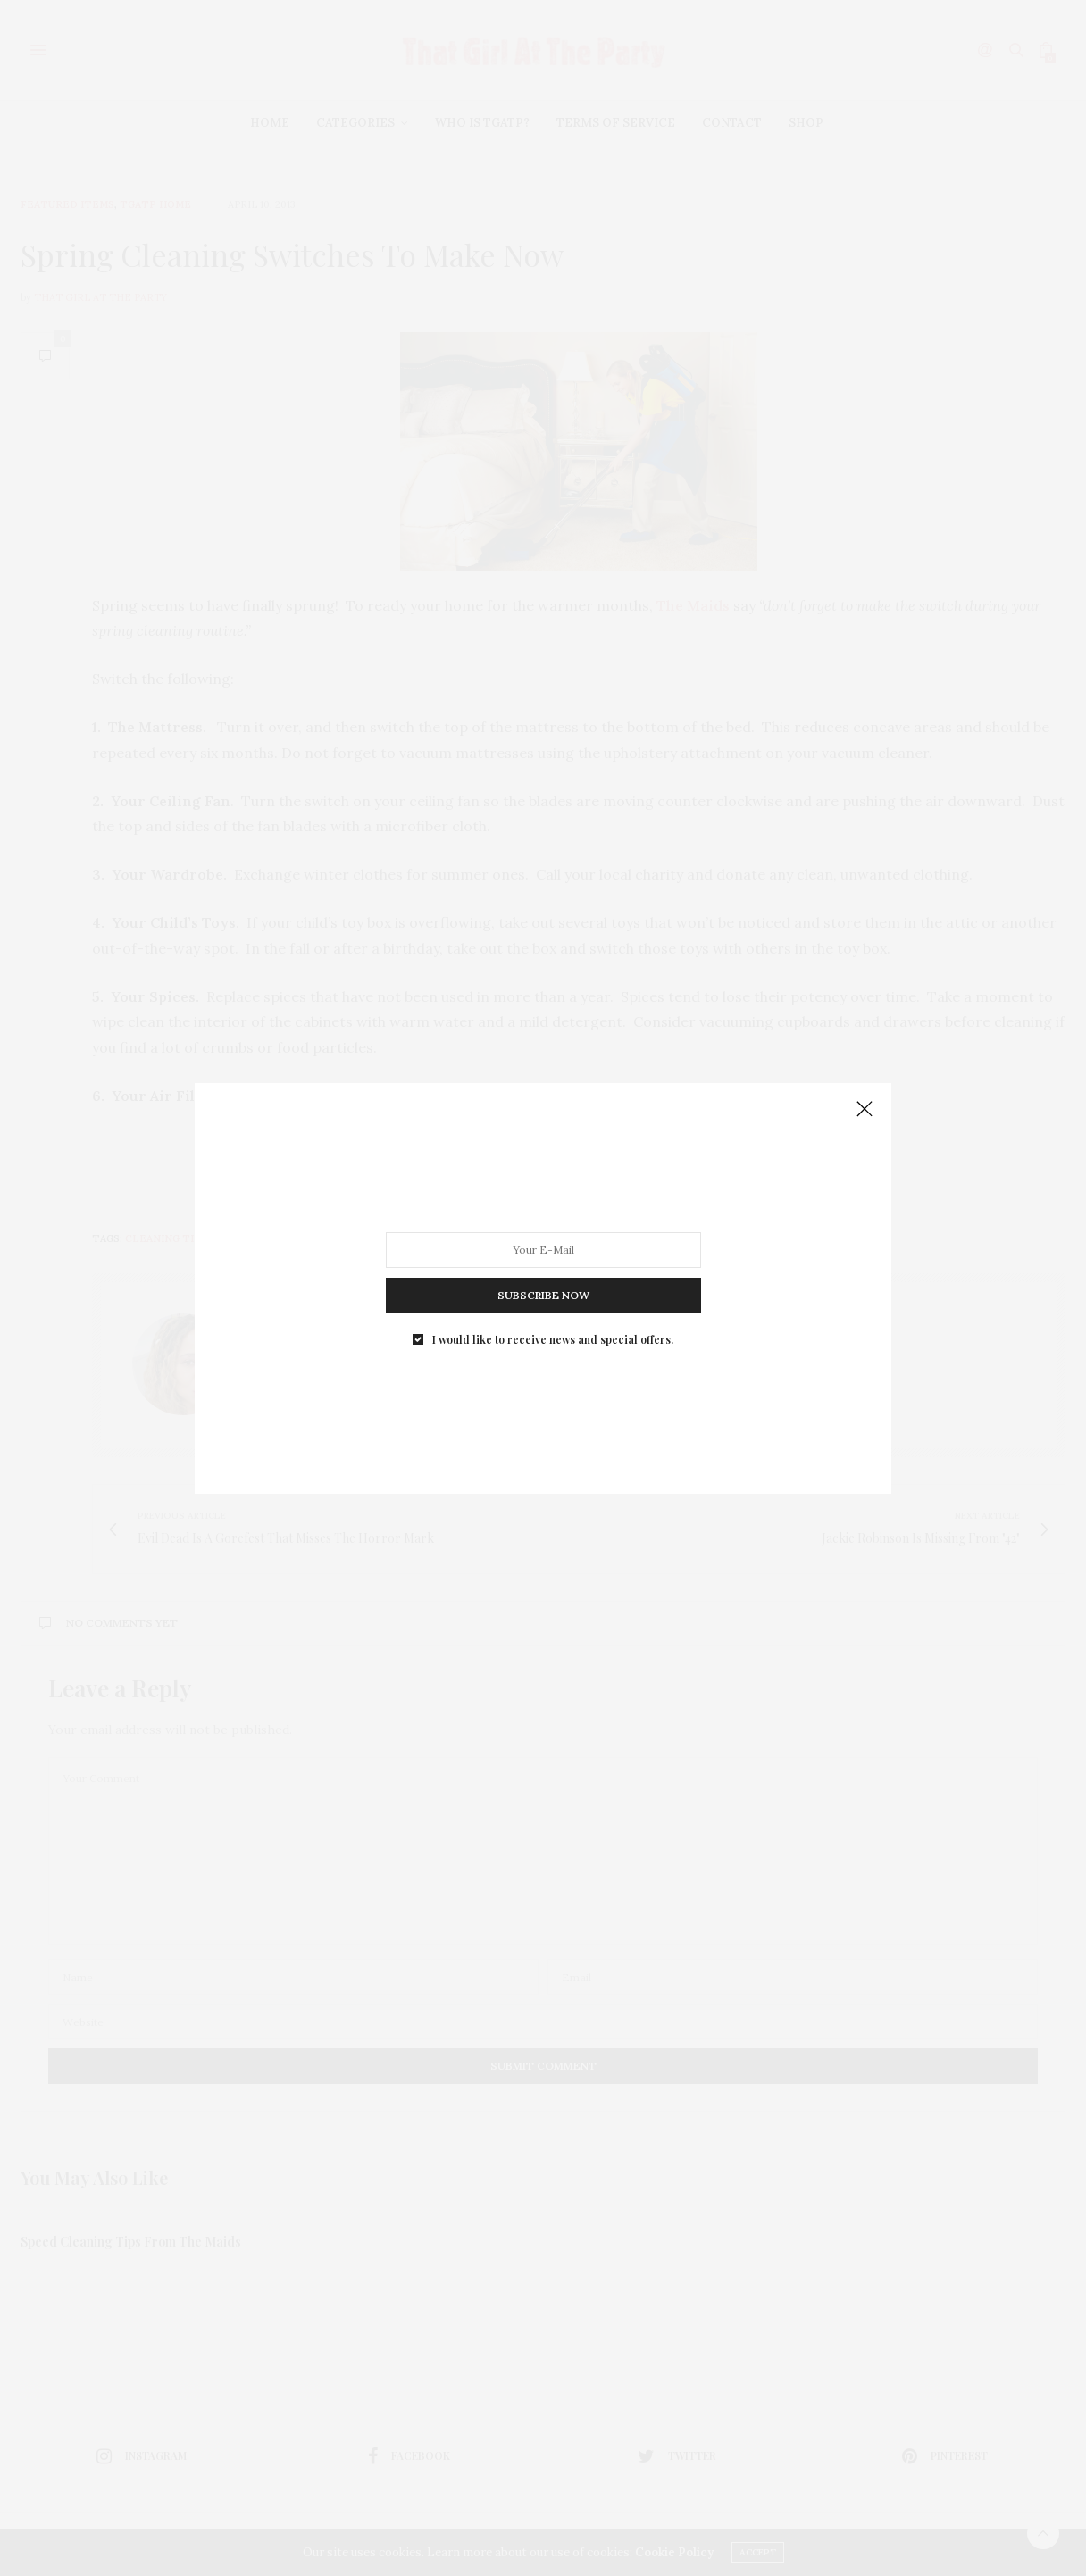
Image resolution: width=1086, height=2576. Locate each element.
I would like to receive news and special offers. (552, 1338)
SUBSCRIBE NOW (543, 1294)
